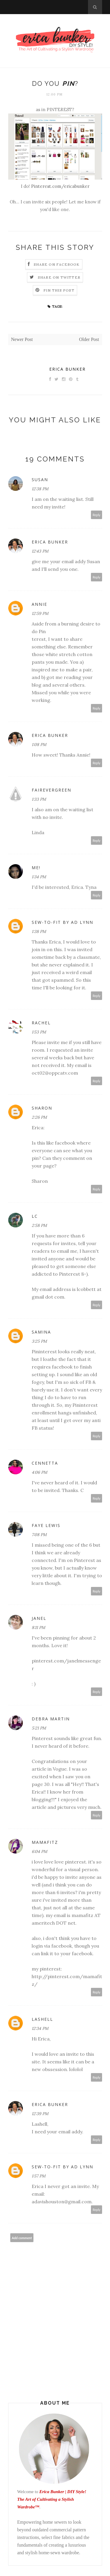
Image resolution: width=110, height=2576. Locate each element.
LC (35, 1216)
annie (39, 604)
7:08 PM (39, 1534)
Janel (39, 1618)
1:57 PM (38, 2176)
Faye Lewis (46, 1525)
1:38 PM (39, 931)
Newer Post (22, 339)
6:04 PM (39, 1851)
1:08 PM (39, 744)
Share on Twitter (59, 277)
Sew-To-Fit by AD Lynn (62, 922)
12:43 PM (40, 551)
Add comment (22, 2238)
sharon (42, 1108)
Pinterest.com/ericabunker (60, 186)
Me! (36, 867)
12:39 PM (40, 2113)
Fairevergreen (51, 790)
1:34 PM (39, 876)
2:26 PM (39, 1117)
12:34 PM (40, 2028)
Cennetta (45, 1463)
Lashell (42, 2019)
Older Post (89, 339)
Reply (97, 515)
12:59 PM (40, 613)
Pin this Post (59, 290)
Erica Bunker (67, 369)
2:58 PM (39, 1225)
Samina (41, 1332)
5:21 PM (39, 1728)
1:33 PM (39, 799)
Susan (40, 479)
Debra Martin (51, 1719)
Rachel (41, 1023)
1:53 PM (39, 1032)
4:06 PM (39, 1472)
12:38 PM (40, 488)
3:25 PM (39, 1341)
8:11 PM (38, 1627)
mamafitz (45, 1842)
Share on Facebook (56, 264)
